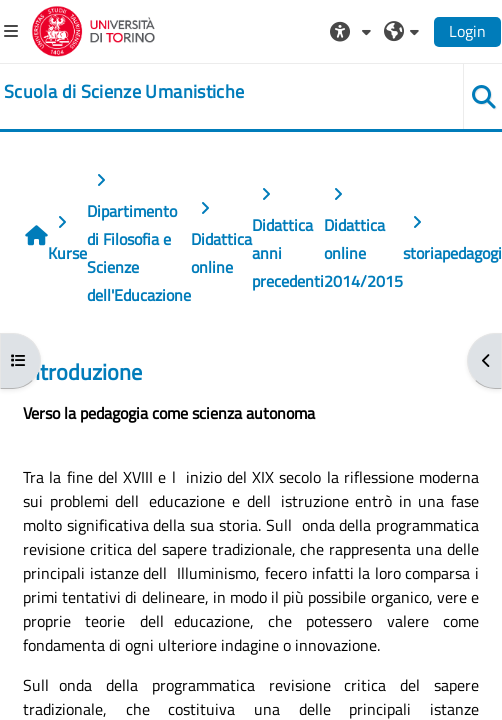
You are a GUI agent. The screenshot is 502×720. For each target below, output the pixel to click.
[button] (353, 31)
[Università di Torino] (93, 29)
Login (467, 31)
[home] (124, 92)
